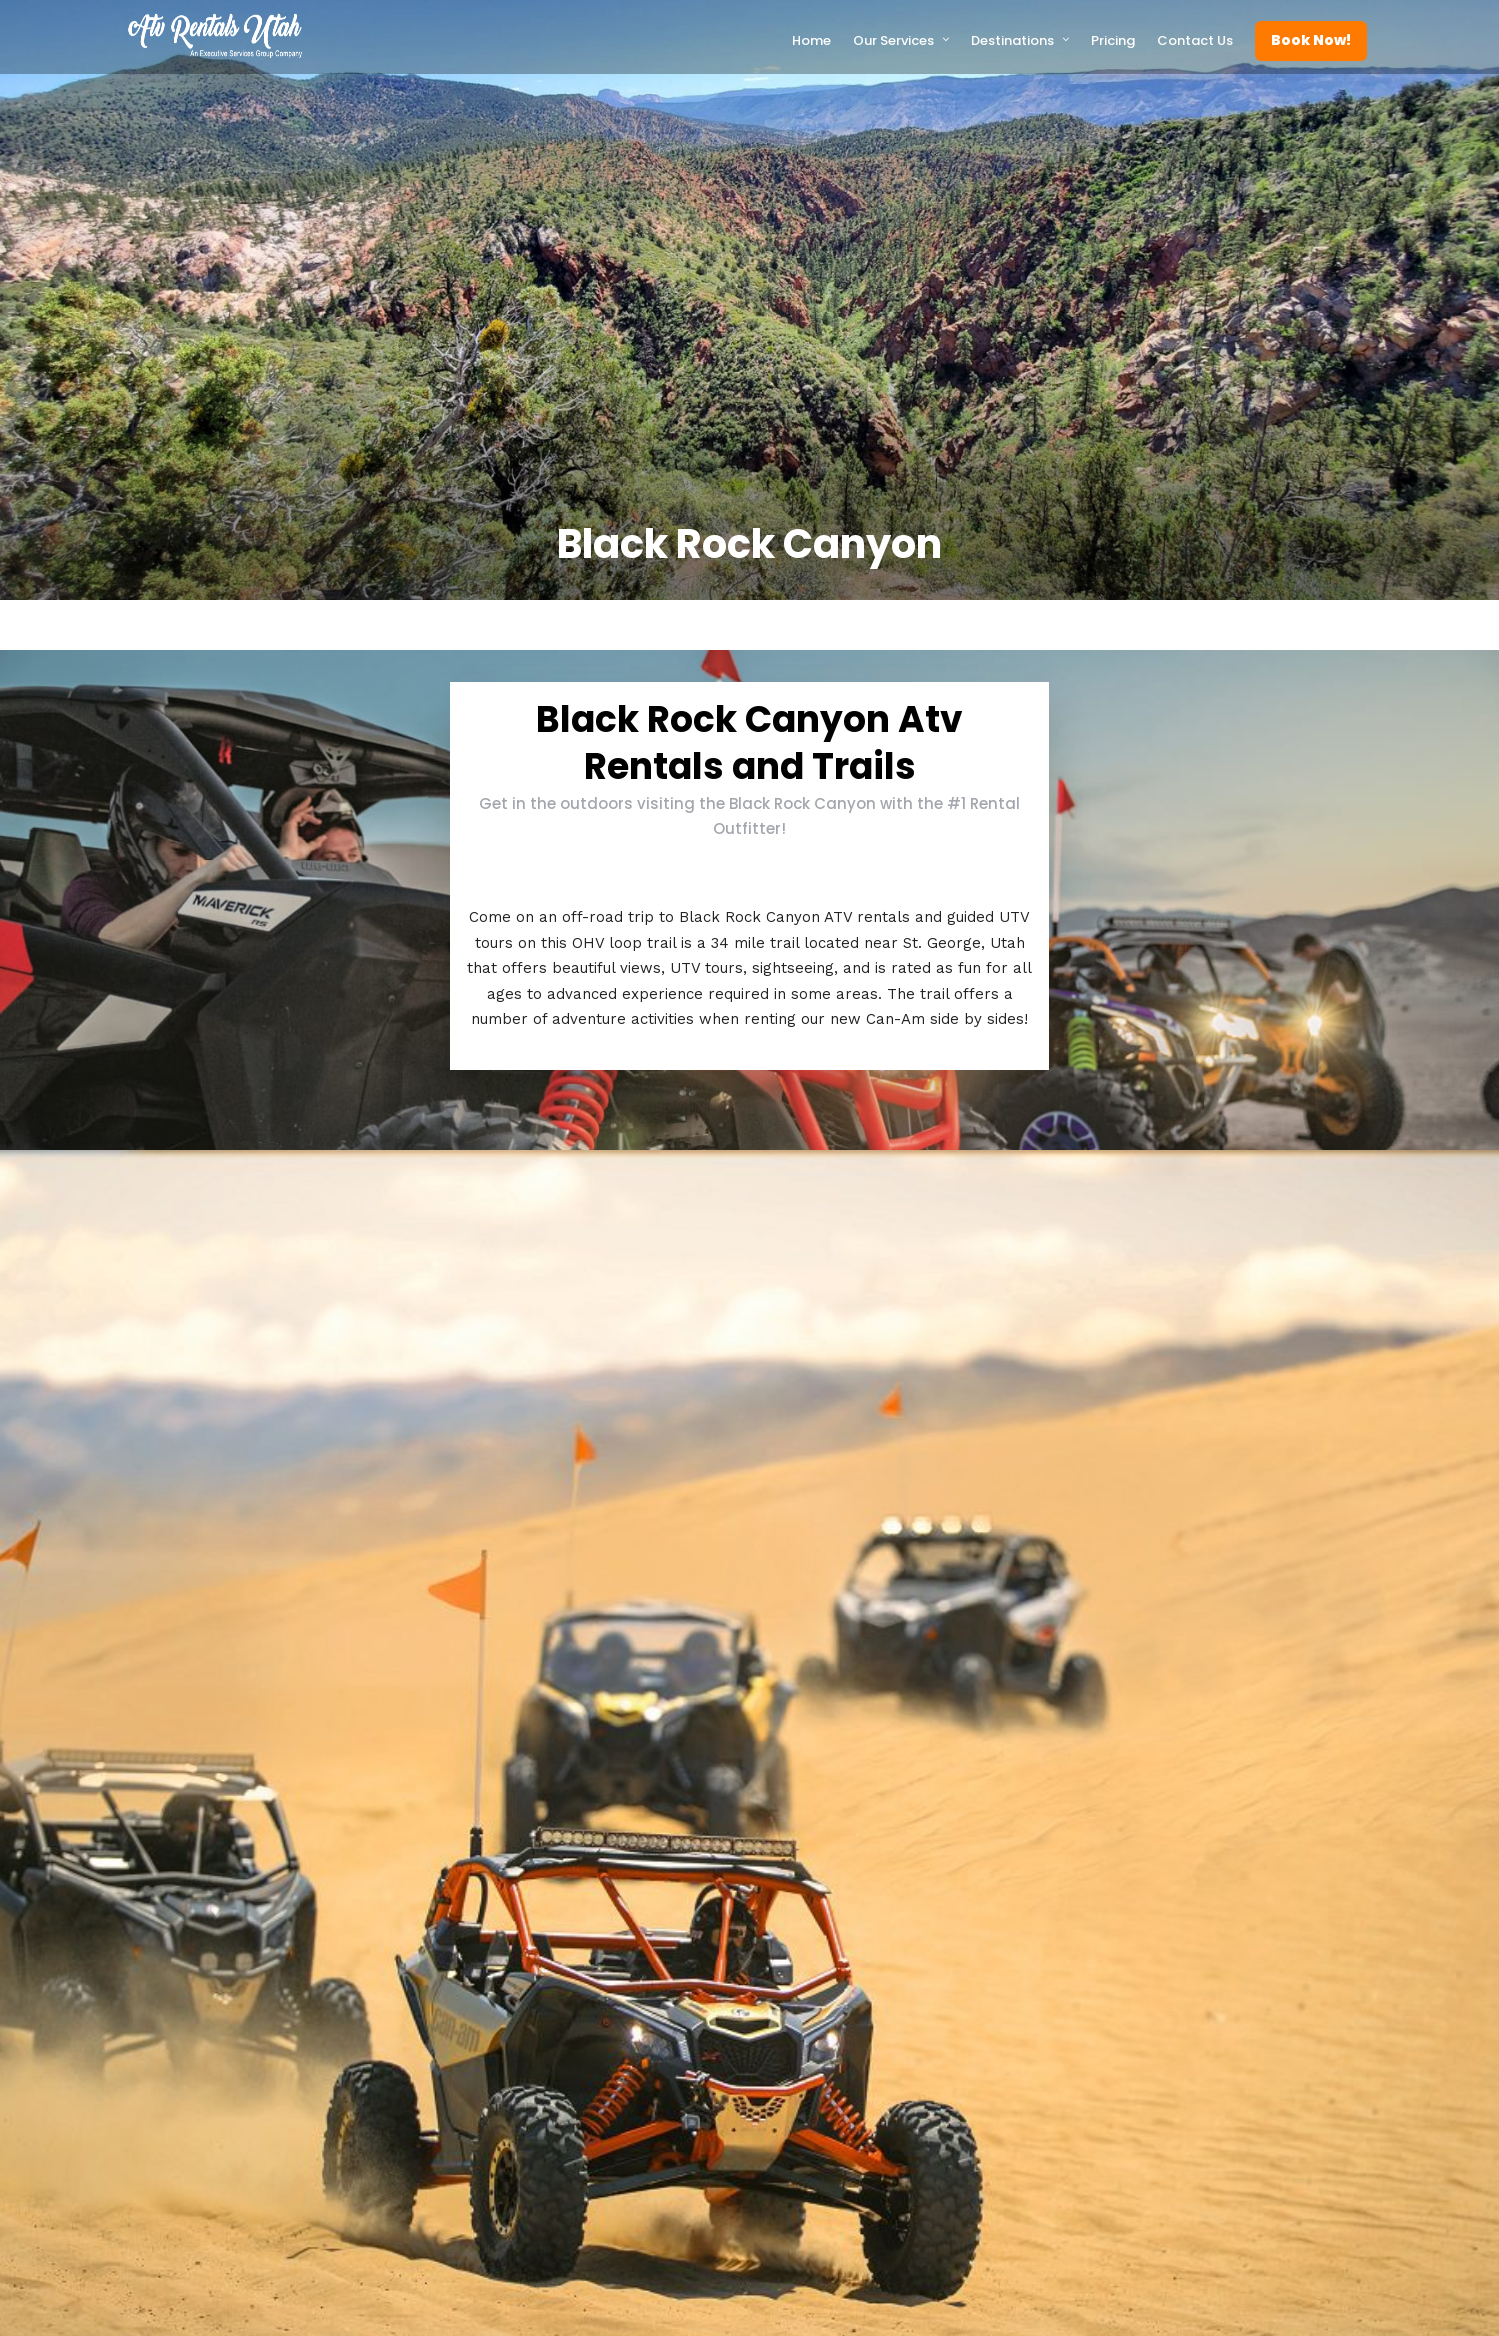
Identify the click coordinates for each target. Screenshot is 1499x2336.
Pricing (1113, 40)
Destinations (1012, 40)
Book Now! (1311, 40)
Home (811, 40)
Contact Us (1195, 40)
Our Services (893, 40)
